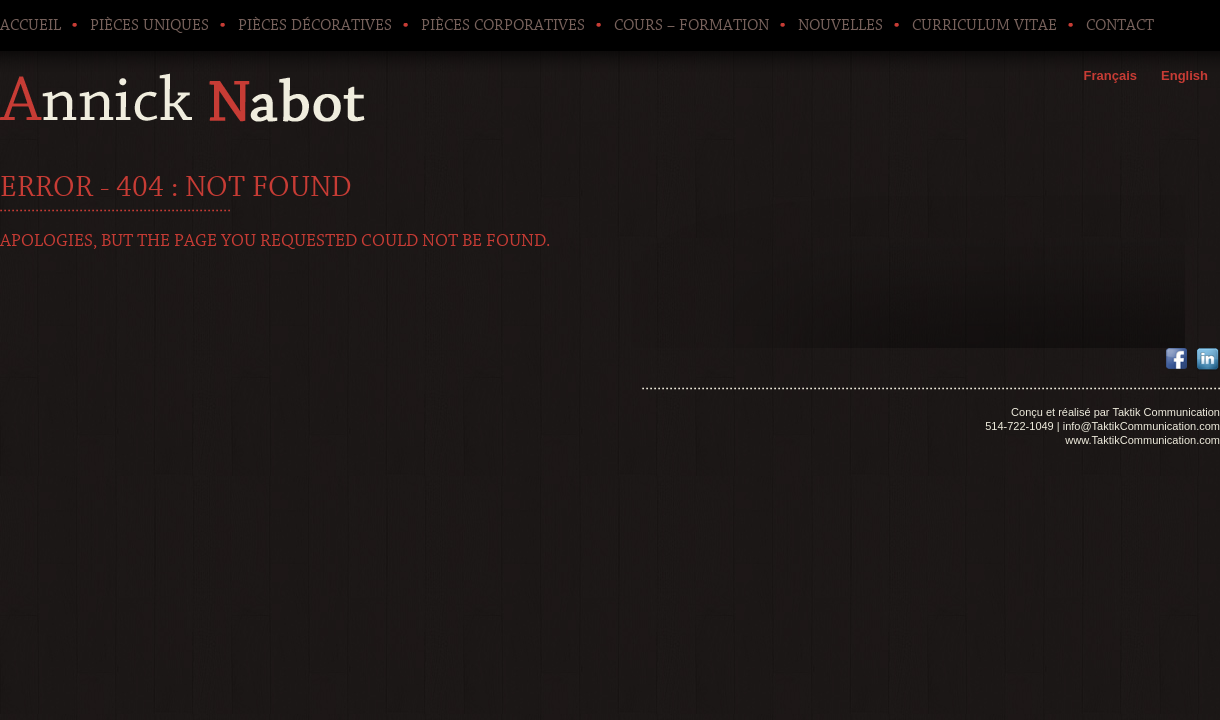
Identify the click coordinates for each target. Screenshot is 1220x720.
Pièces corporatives (503, 25)
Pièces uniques (149, 25)
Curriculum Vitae (984, 25)
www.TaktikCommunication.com (1142, 440)
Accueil (30, 25)
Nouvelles (840, 25)
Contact (1120, 25)
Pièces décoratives (315, 25)
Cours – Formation (691, 25)
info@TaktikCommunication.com (1141, 426)
